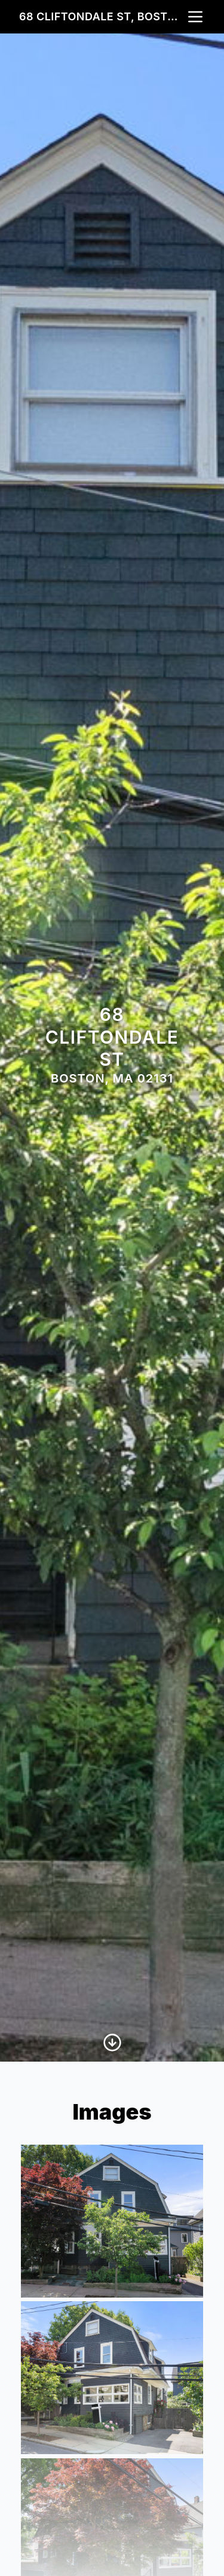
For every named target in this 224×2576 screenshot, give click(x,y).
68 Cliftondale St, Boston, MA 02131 (102, 16)
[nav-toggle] (195, 16)
